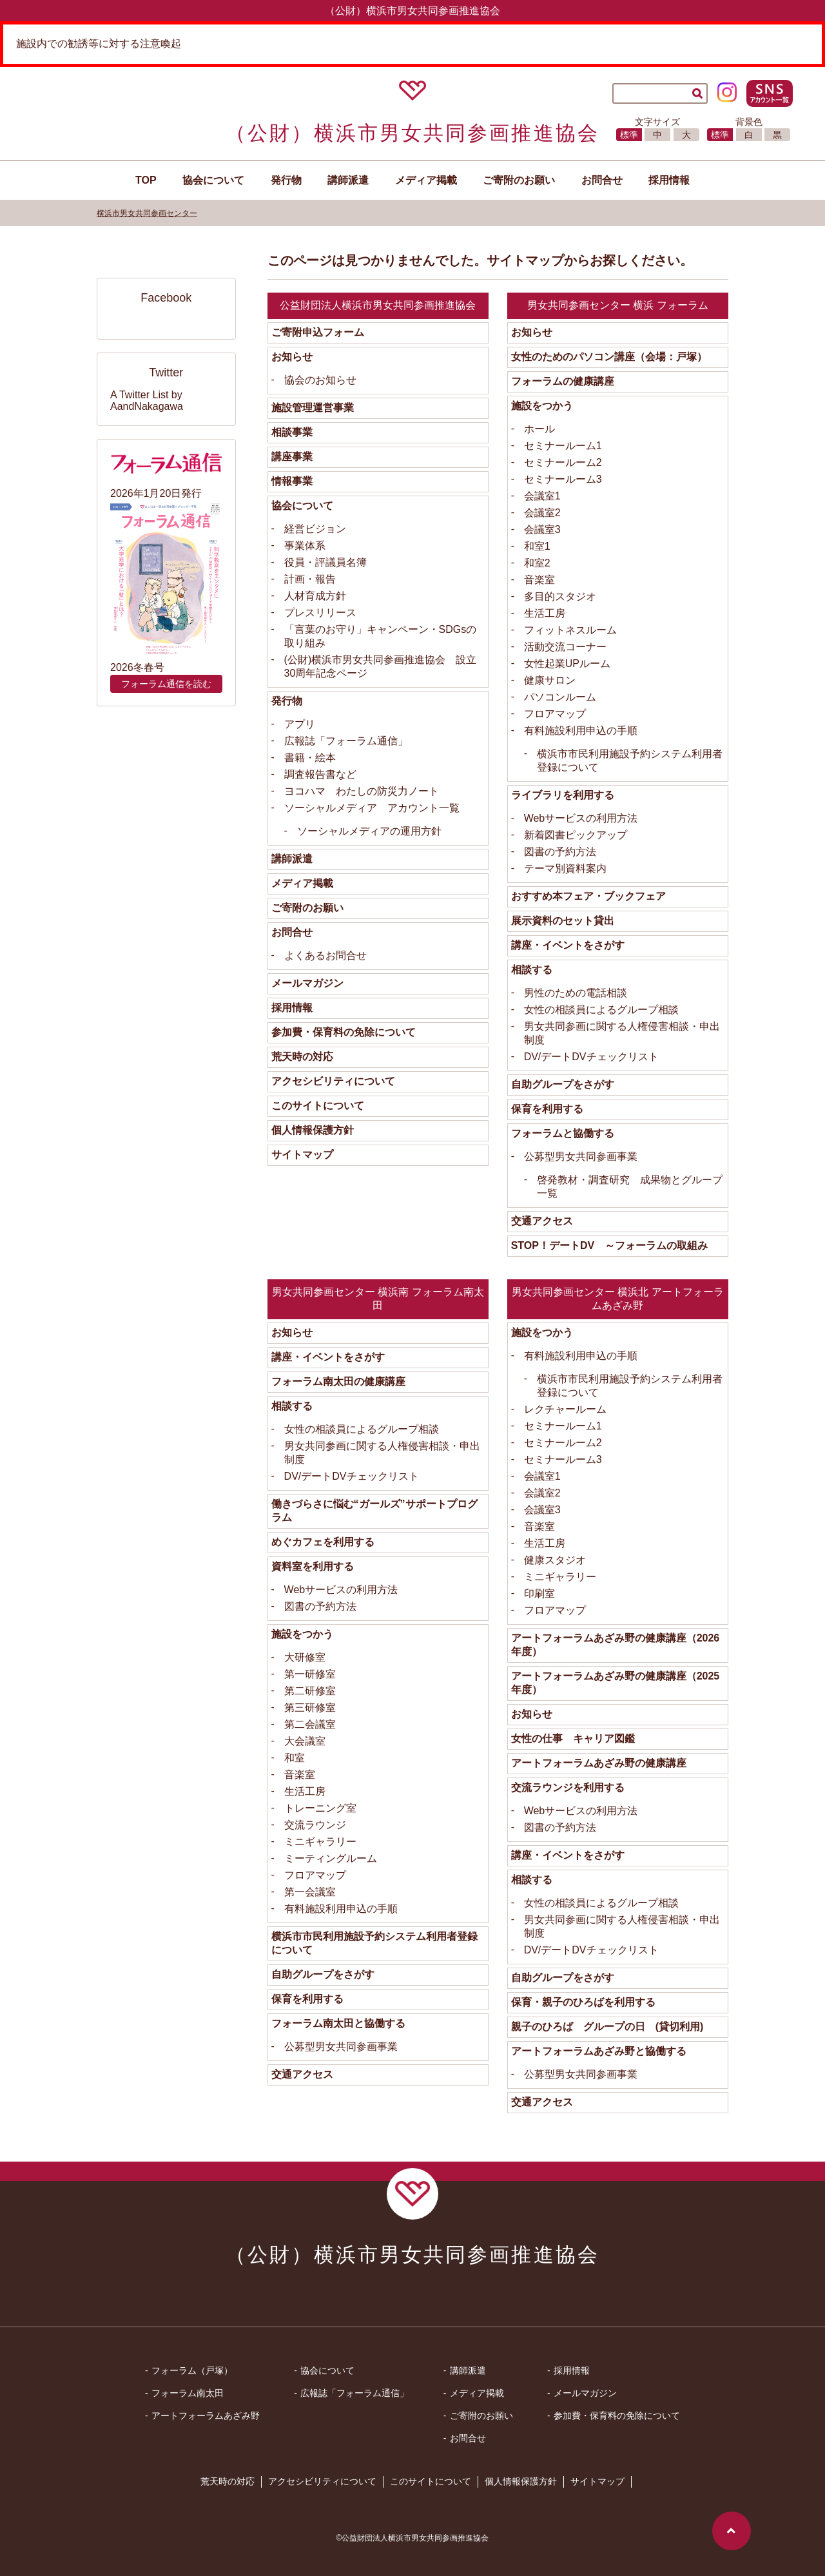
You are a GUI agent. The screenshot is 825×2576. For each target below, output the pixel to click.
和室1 (537, 546)
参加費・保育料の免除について (343, 1032)
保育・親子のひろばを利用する (583, 2002)
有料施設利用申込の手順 (580, 730)
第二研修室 (310, 1690)
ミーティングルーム (330, 1858)
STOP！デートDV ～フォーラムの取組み (609, 1245)
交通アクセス (542, 1220)
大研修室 (304, 1657)
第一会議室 (310, 1891)
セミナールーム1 (563, 445)
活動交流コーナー (565, 646)
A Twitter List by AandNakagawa (146, 400)
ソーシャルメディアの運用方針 (369, 831)
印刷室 (539, 1593)
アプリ (299, 724)
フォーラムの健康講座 (562, 381)
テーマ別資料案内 (565, 868)
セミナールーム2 (563, 462)
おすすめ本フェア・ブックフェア (588, 896)
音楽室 (539, 579)
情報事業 (292, 481)
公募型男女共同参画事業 (580, 1156)
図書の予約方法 (560, 851)
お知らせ (292, 356)
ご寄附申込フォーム (317, 332)
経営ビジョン (315, 528)
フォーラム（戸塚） (192, 2370)
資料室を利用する (312, 1566)
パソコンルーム (560, 697)
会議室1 (542, 495)
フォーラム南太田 (187, 2393)
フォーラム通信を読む (166, 684)
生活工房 (544, 613)
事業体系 (304, 545)
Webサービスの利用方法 (581, 818)
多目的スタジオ (560, 596)
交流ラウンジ (315, 1824)
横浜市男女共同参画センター (147, 213)
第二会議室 (310, 1724)
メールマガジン (307, 983)
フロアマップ (555, 713)
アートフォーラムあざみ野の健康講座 (598, 1763)
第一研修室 (310, 1674)
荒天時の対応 (302, 1056)
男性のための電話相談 (575, 992)
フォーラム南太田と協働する (338, 2023)
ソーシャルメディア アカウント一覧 (372, 807)
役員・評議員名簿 (325, 562)
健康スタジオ (555, 1559)
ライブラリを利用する (562, 794)
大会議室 (304, 1741)
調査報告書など (320, 774)
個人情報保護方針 (312, 1130)
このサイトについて (317, 1105)
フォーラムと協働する (562, 1133)
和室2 (537, 562)
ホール (539, 428)
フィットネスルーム (570, 630)
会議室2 (542, 512)
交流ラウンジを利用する (568, 1787)
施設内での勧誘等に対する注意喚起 (98, 43)
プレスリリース (320, 612)
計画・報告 (310, 579)
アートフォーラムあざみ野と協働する (598, 2051)
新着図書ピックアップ (575, 834)
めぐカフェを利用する (322, 1541)
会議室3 (542, 529)
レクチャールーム (565, 1409)
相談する (531, 969)
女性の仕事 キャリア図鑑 (573, 1738)
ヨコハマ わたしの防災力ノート (361, 791)
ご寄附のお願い (307, 907)
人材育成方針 (315, 595)
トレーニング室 (320, 1808)
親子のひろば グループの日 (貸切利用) (607, 2026)
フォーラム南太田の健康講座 (338, 1381)
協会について (302, 505)
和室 (294, 1757)
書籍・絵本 (310, 757)
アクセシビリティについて (333, 1081)
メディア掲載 (426, 180)
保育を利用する (547, 1108)
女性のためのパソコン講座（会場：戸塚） (609, 356)
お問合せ (602, 180)
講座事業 (292, 456)
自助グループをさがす (562, 1084)
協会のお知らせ (320, 379)
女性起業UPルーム (567, 663)
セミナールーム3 (563, 479)
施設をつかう (542, 405)
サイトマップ (302, 1154)
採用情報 (669, 180)
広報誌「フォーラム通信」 (346, 740)
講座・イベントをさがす (568, 945)
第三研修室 (310, 1707)
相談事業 (292, 432)
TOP (146, 180)
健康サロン (550, 680)
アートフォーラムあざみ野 (205, 2415)
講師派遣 (348, 180)
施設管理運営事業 (312, 407)
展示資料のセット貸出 (562, 920)
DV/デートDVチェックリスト (591, 1056)
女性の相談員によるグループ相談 (601, 1009)
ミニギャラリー (320, 1841)
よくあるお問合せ (325, 955)
